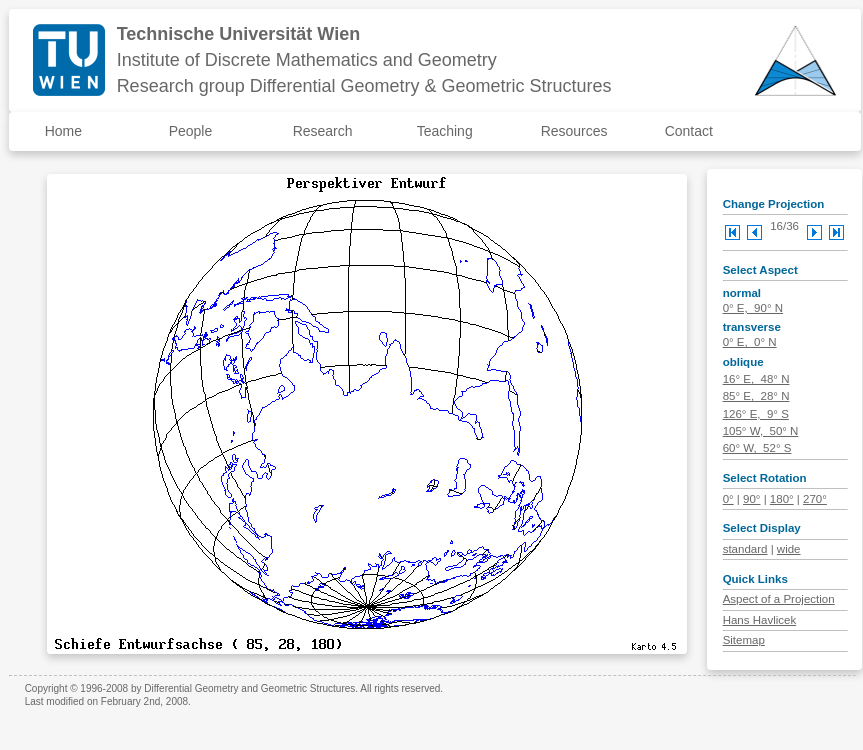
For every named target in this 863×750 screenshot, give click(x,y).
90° (751, 499)
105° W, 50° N (761, 431)
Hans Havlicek (760, 620)
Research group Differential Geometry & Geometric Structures (364, 86)
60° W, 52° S (757, 448)
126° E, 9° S (756, 414)
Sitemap (744, 640)
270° (815, 499)
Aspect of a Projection (779, 599)
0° (728, 499)
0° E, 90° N (753, 308)
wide (789, 549)
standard (745, 549)
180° (782, 499)
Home (63, 131)
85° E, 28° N (756, 396)
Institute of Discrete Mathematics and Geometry (307, 60)
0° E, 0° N (750, 342)
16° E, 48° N (756, 379)
